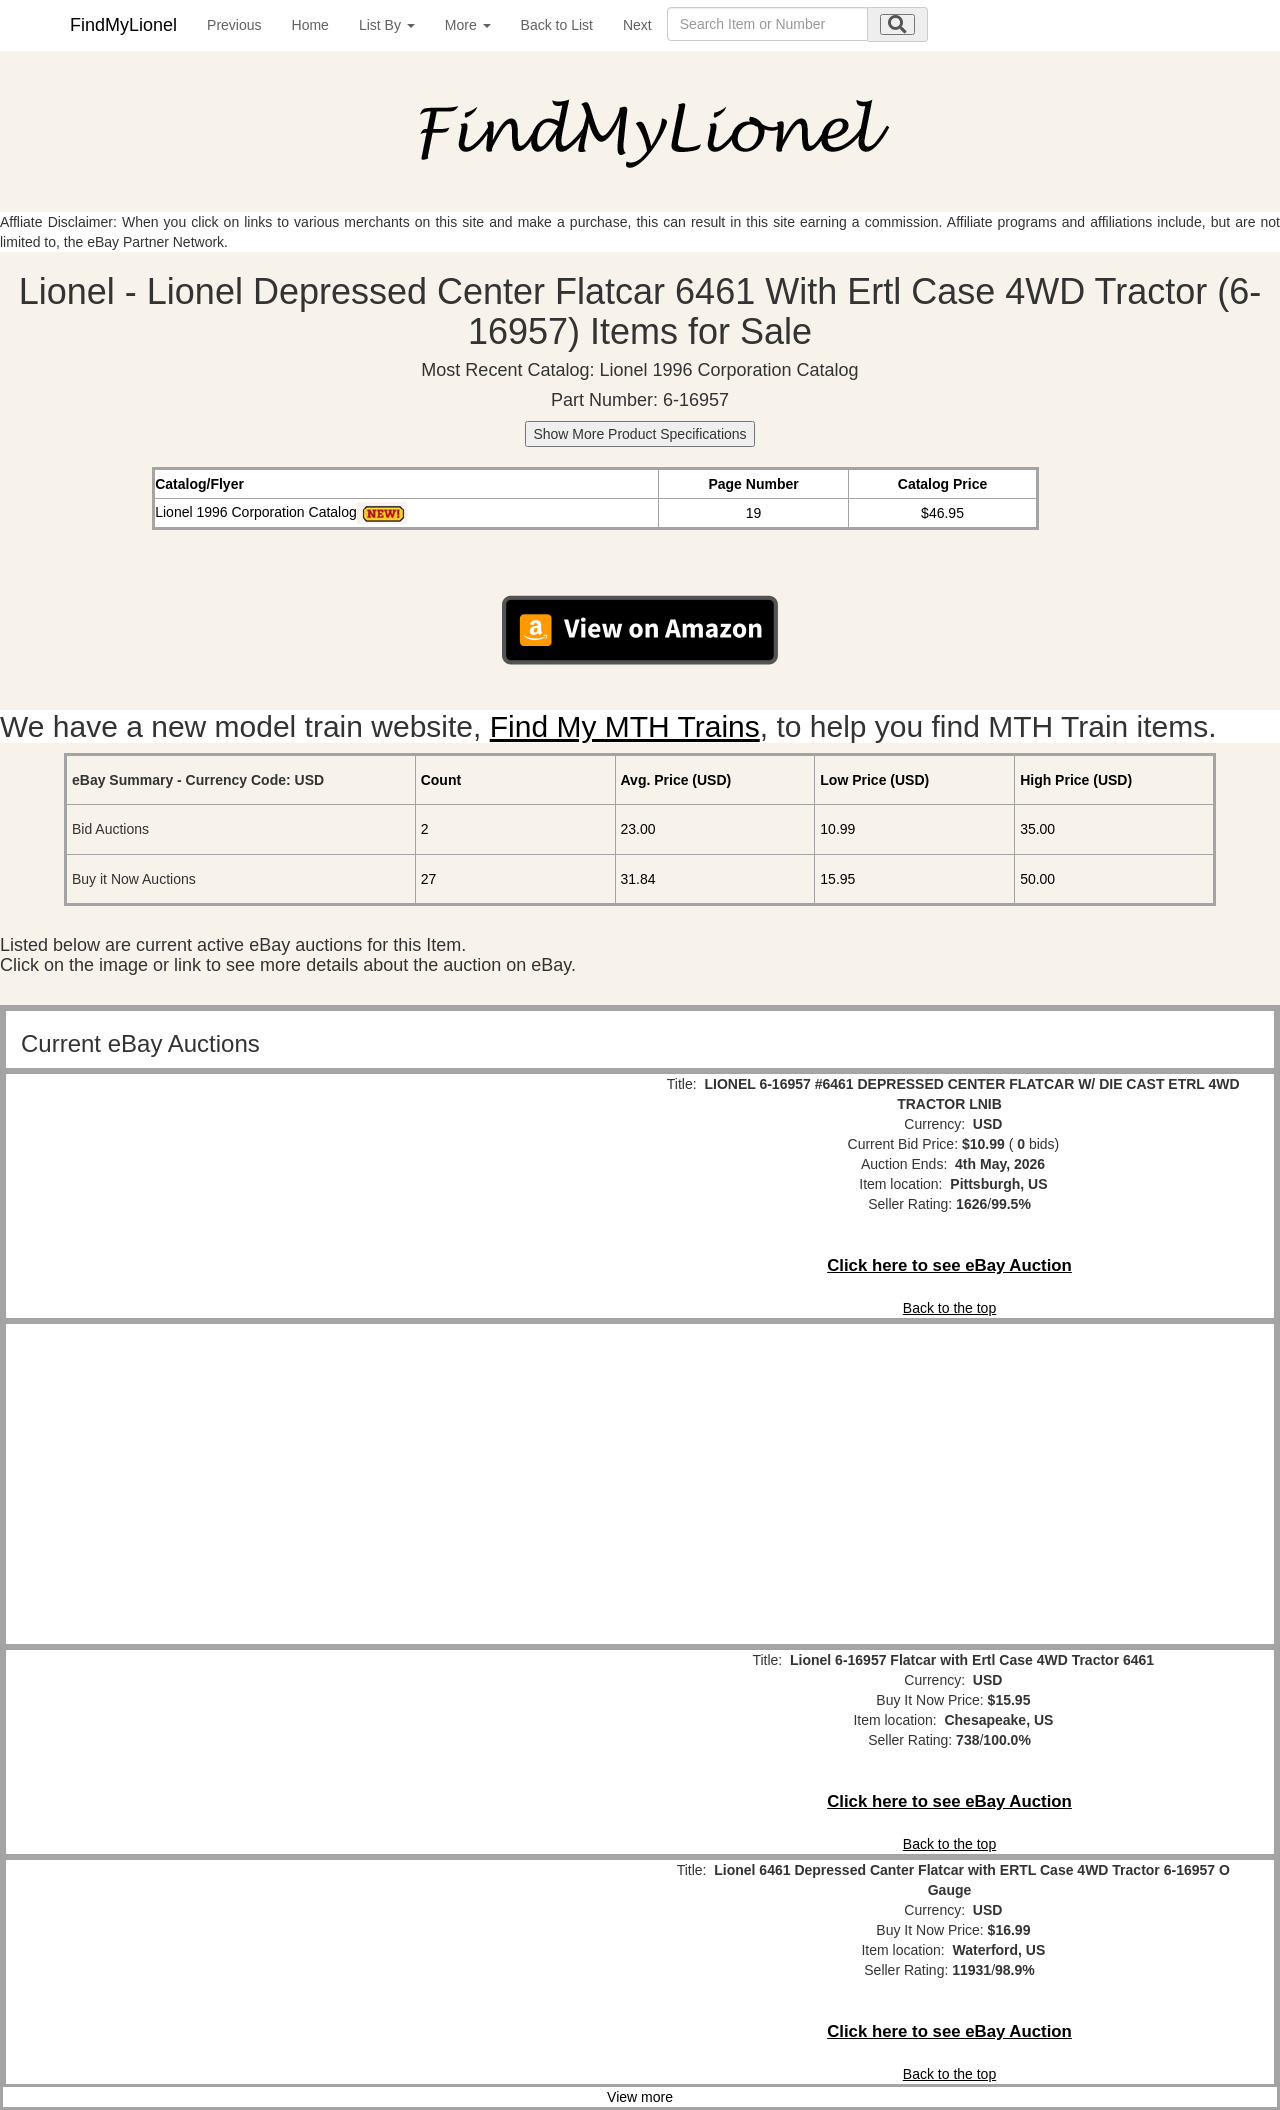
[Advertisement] (330, 1484)
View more (640, 2097)
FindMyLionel (123, 25)
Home (310, 25)
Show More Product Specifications (639, 434)
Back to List (557, 25)
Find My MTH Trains (625, 726)
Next (637, 25)
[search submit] (897, 24)
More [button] (468, 25)
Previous (234, 25)
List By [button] (387, 25)
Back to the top (949, 1308)
